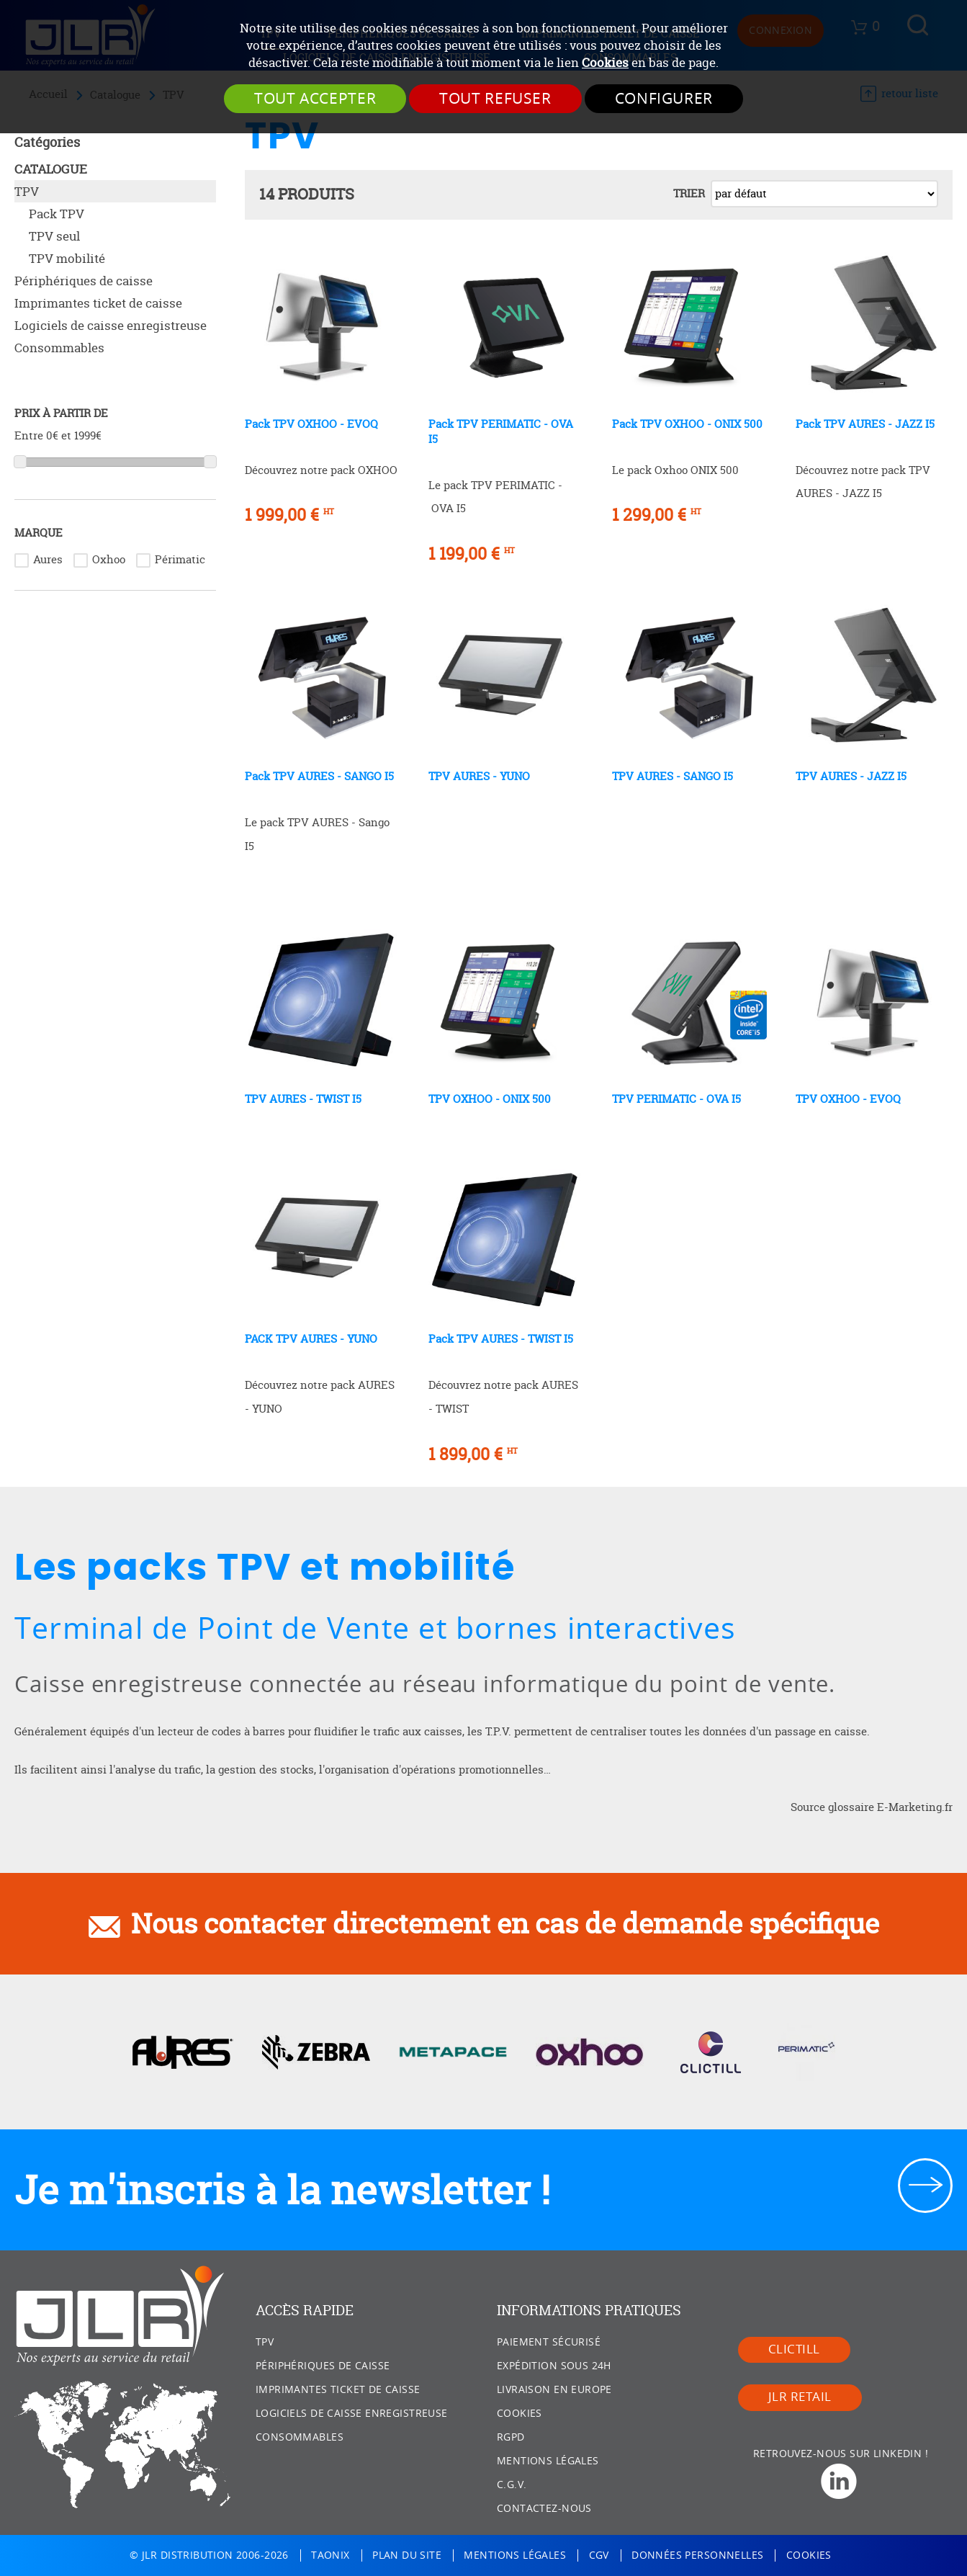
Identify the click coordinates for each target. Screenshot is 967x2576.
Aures (48, 559)
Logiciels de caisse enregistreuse (110, 325)
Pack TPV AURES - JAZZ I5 (865, 423)
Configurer (664, 98)
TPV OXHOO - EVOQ (848, 1098)
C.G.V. (511, 2485)
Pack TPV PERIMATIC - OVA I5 (500, 431)
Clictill (794, 2349)
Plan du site (406, 2555)
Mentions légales (548, 2461)
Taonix (330, 2555)
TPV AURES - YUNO (479, 776)
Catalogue (50, 169)
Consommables (59, 347)
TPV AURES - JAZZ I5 (851, 776)
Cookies (605, 62)
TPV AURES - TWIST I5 (303, 1098)
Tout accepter (315, 98)
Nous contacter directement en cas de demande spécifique (505, 1923)
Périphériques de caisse (83, 280)
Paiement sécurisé (549, 2342)
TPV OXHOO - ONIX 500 (489, 1098)
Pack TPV (56, 213)
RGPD (511, 2437)
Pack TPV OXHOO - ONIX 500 (687, 423)
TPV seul (54, 236)
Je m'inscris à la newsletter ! (282, 2190)
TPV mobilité (67, 258)
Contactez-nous (544, 2509)
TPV (26, 191)
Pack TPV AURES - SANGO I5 (319, 776)
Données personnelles (697, 2555)
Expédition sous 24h (554, 2366)
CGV (599, 2555)
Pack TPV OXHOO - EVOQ (311, 423)
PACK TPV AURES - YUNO (311, 1338)
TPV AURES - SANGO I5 (672, 776)
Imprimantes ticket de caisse (98, 303)
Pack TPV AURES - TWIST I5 (500, 1338)
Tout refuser (495, 98)
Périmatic (180, 559)
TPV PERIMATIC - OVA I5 (676, 1098)
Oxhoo (108, 559)
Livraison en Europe (554, 2390)
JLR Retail (800, 2397)
